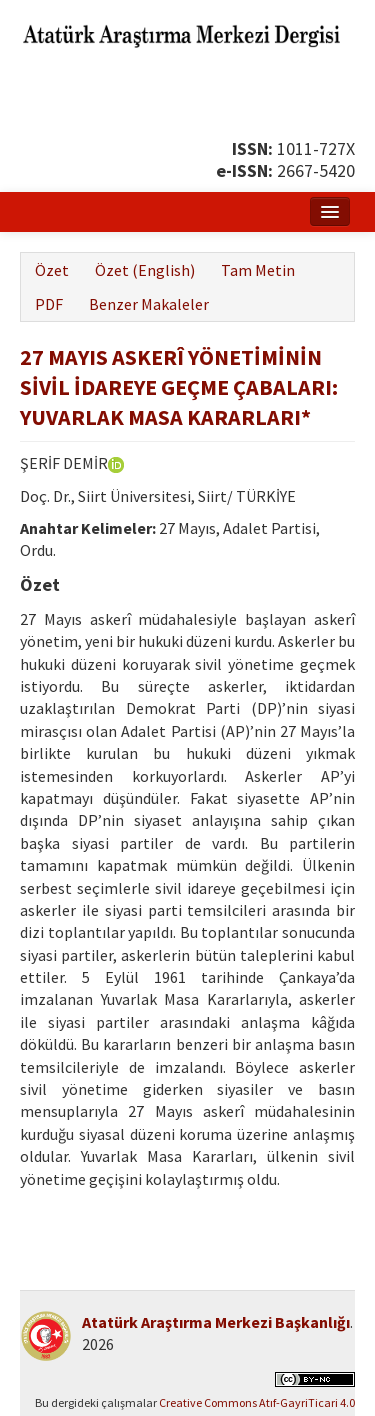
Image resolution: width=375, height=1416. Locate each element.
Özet (52, 270)
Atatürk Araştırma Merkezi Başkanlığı (216, 1322)
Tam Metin (258, 270)
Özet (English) (145, 270)
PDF (49, 304)
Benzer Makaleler (149, 304)
